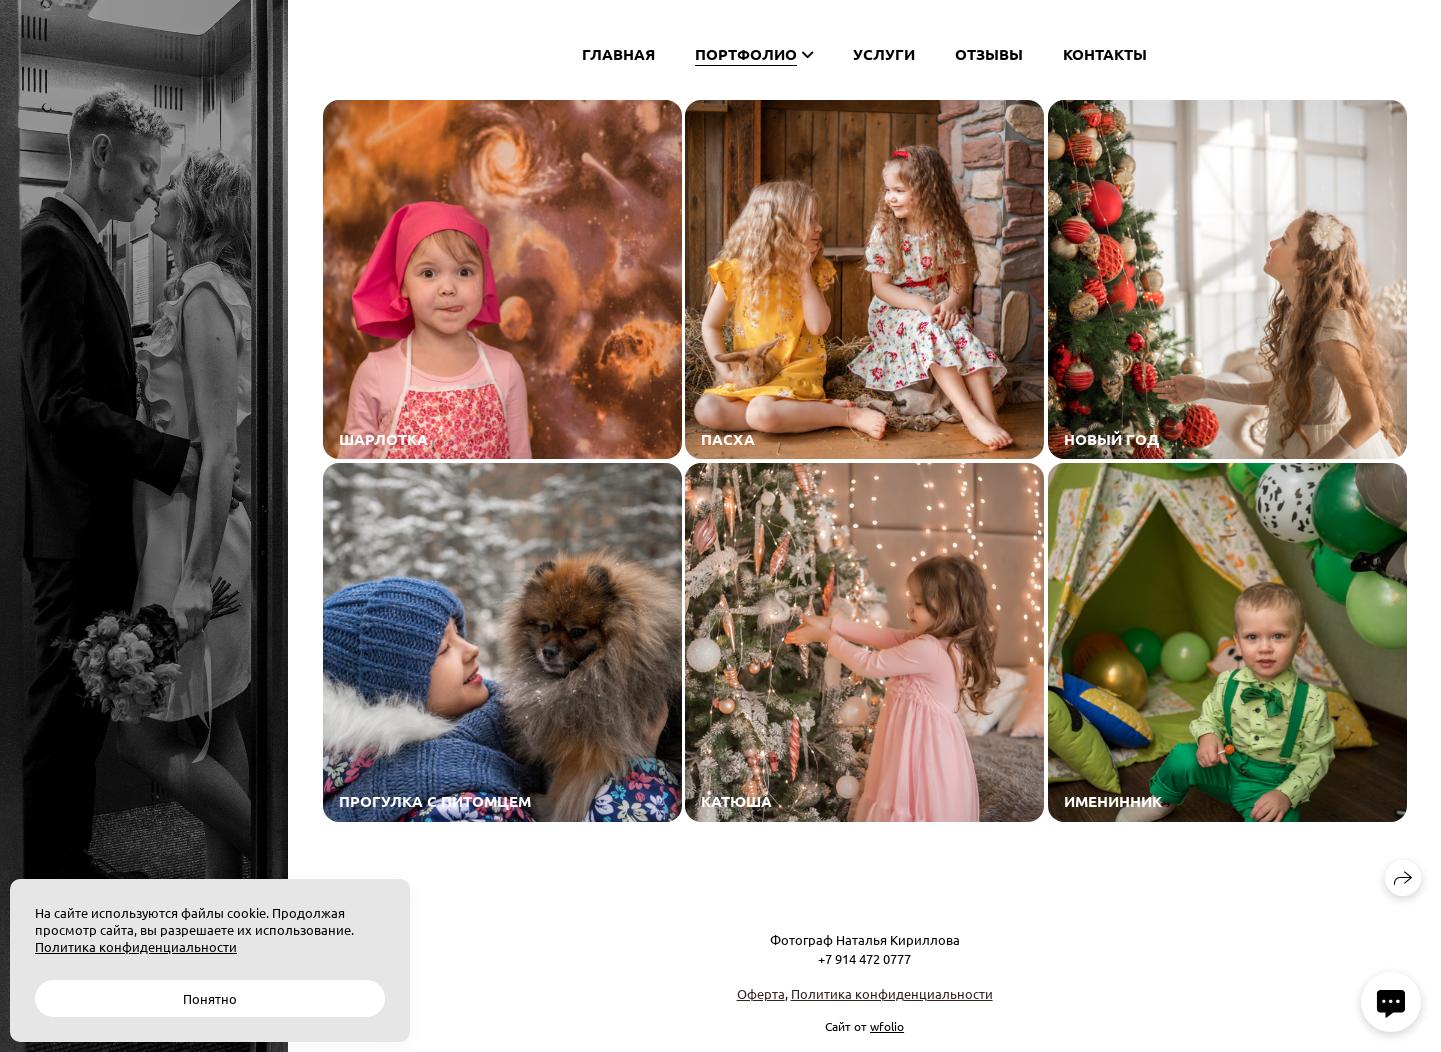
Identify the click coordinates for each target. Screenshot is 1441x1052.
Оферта (761, 993)
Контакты (1105, 54)
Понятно (210, 998)
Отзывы (989, 54)
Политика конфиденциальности (892, 993)
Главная (618, 54)
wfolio (887, 1026)
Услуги (884, 54)
